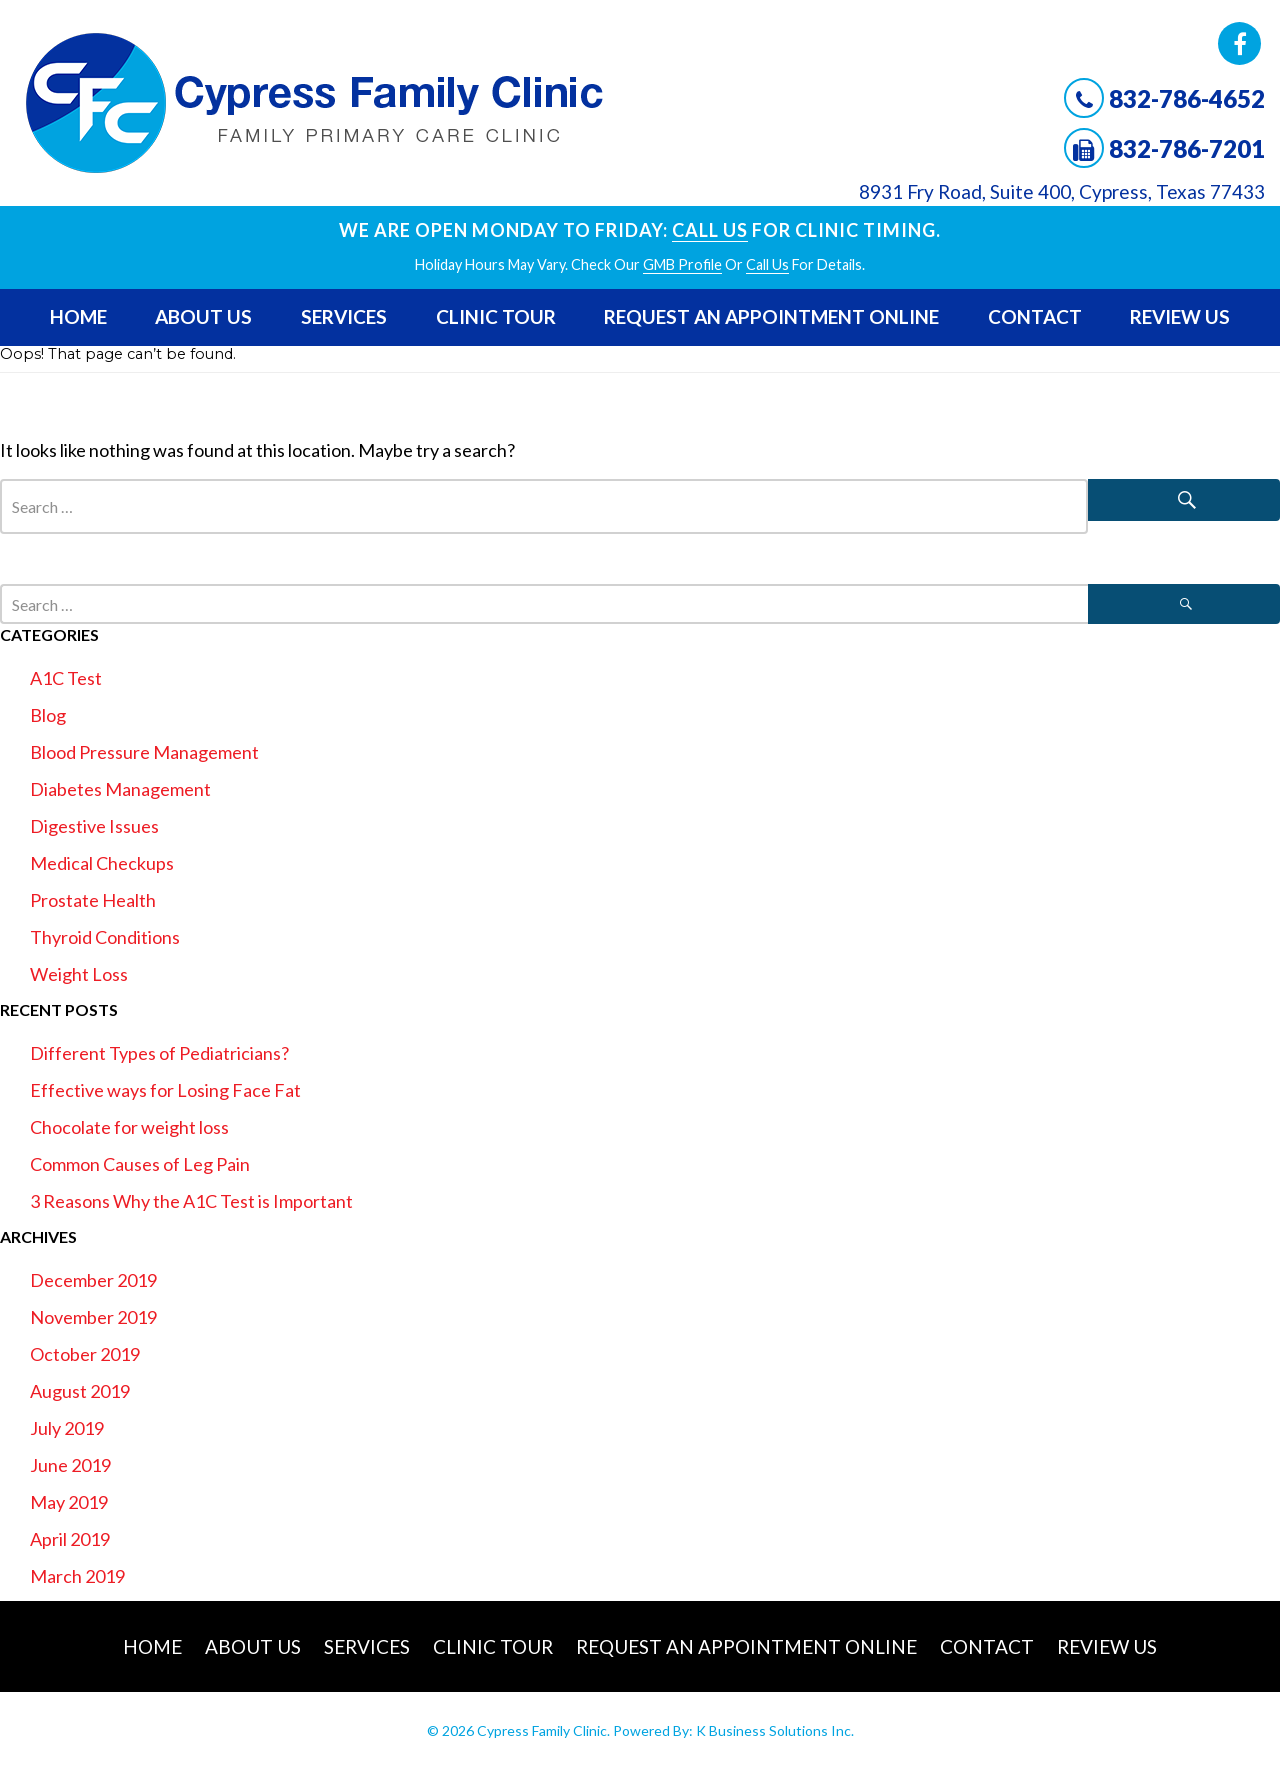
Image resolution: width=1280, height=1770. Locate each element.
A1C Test (66, 678)
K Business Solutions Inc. (775, 1730)
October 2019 (85, 1354)
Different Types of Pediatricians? (159, 1053)
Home (78, 316)
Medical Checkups (102, 863)
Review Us (1180, 316)
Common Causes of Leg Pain (140, 1164)
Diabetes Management (120, 789)
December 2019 (93, 1280)
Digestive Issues (94, 826)
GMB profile (682, 264)
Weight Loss (79, 974)
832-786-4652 (1187, 98)
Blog (48, 715)
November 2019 (93, 1317)
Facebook (1239, 43)
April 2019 (70, 1539)
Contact (1035, 316)
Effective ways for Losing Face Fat (165, 1090)
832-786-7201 (1187, 148)
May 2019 (69, 1502)
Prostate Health (93, 900)
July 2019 (67, 1428)
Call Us (710, 230)
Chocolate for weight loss (129, 1127)
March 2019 (77, 1576)
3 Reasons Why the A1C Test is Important (191, 1201)
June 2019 (70, 1465)
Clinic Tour (496, 316)
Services (344, 316)
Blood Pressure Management (144, 752)
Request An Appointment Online (771, 316)
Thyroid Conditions (105, 937)
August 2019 (80, 1391)
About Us (203, 316)
